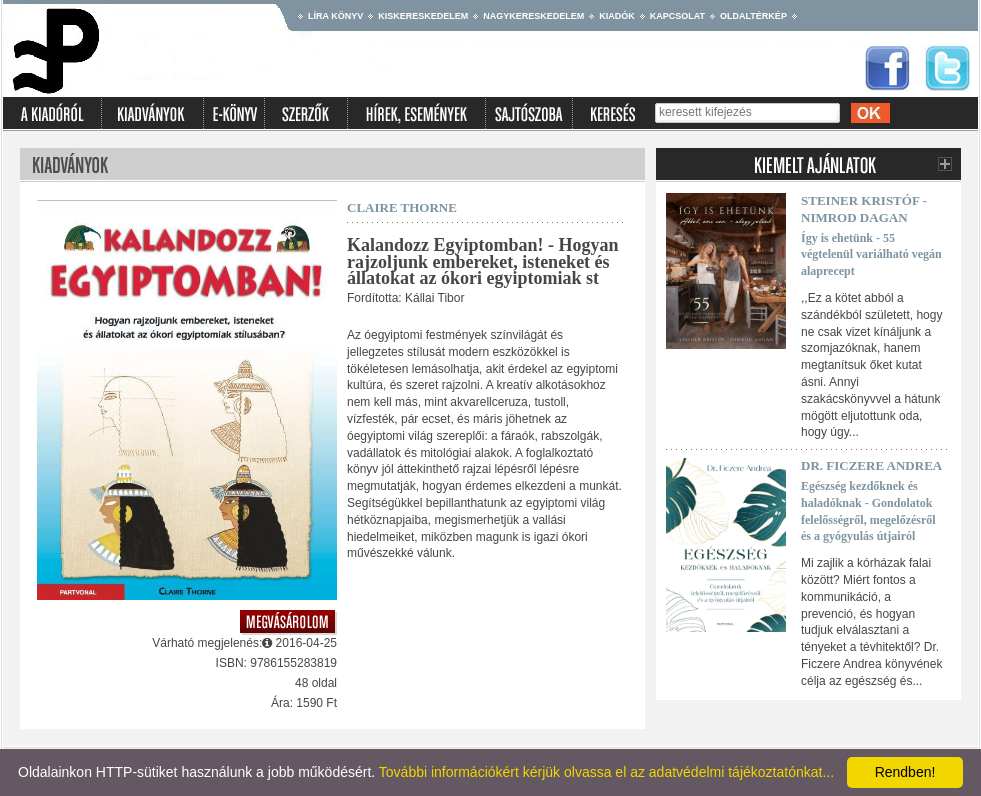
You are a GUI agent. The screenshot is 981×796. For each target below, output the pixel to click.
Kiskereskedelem (423, 16)
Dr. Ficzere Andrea (871, 465)
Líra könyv (335, 16)
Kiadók (617, 16)
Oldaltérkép (753, 16)
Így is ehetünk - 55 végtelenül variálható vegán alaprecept (871, 255)
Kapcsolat (677, 16)
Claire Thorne (402, 207)
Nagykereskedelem (533, 16)
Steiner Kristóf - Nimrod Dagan (864, 209)
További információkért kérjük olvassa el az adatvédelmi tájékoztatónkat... (606, 772)
